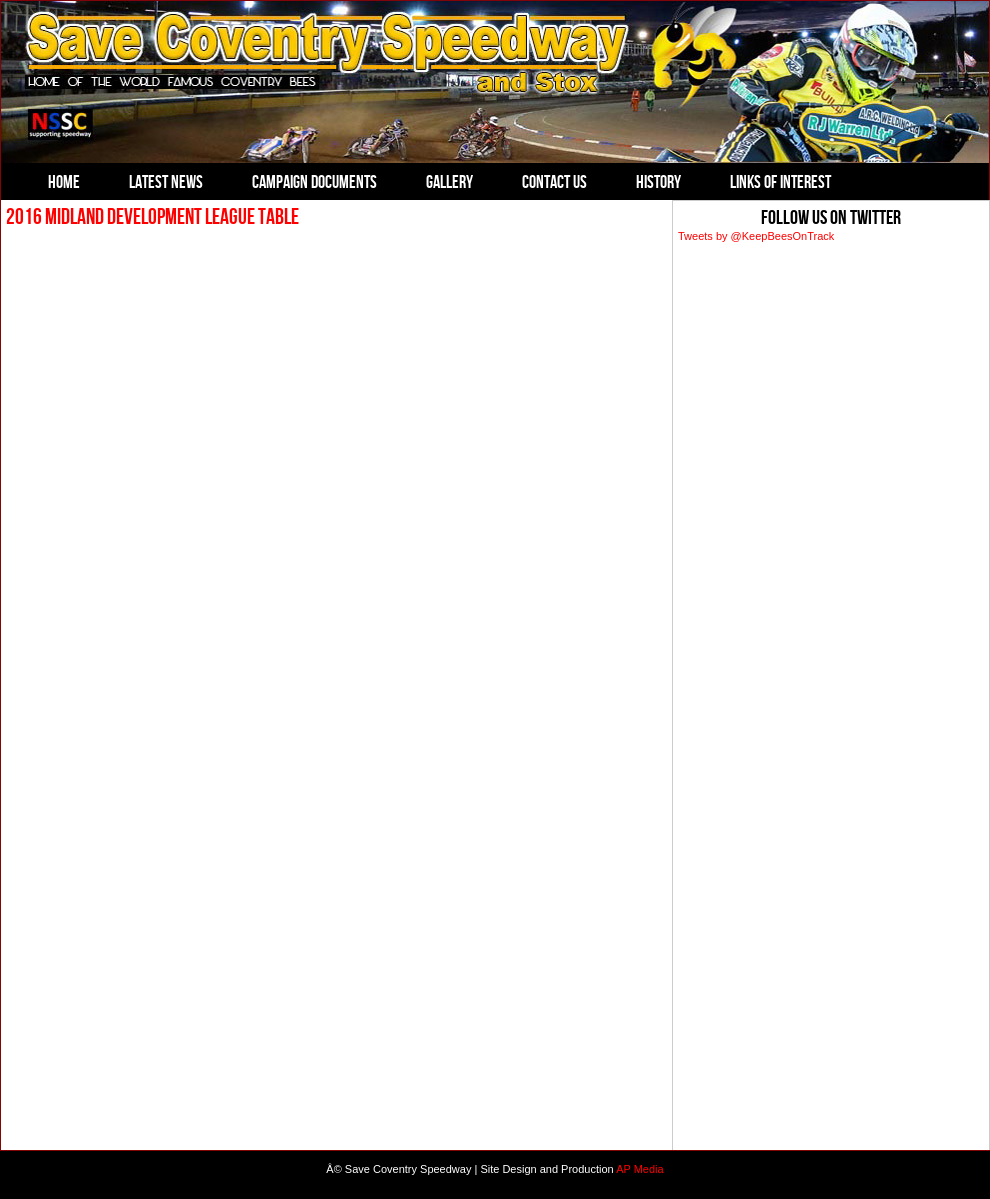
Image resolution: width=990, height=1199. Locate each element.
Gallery (449, 182)
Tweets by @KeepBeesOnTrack (756, 236)
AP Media (640, 1169)
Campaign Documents (314, 182)
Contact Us (554, 182)
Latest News (166, 182)
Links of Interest (780, 182)
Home (64, 182)
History (658, 182)
